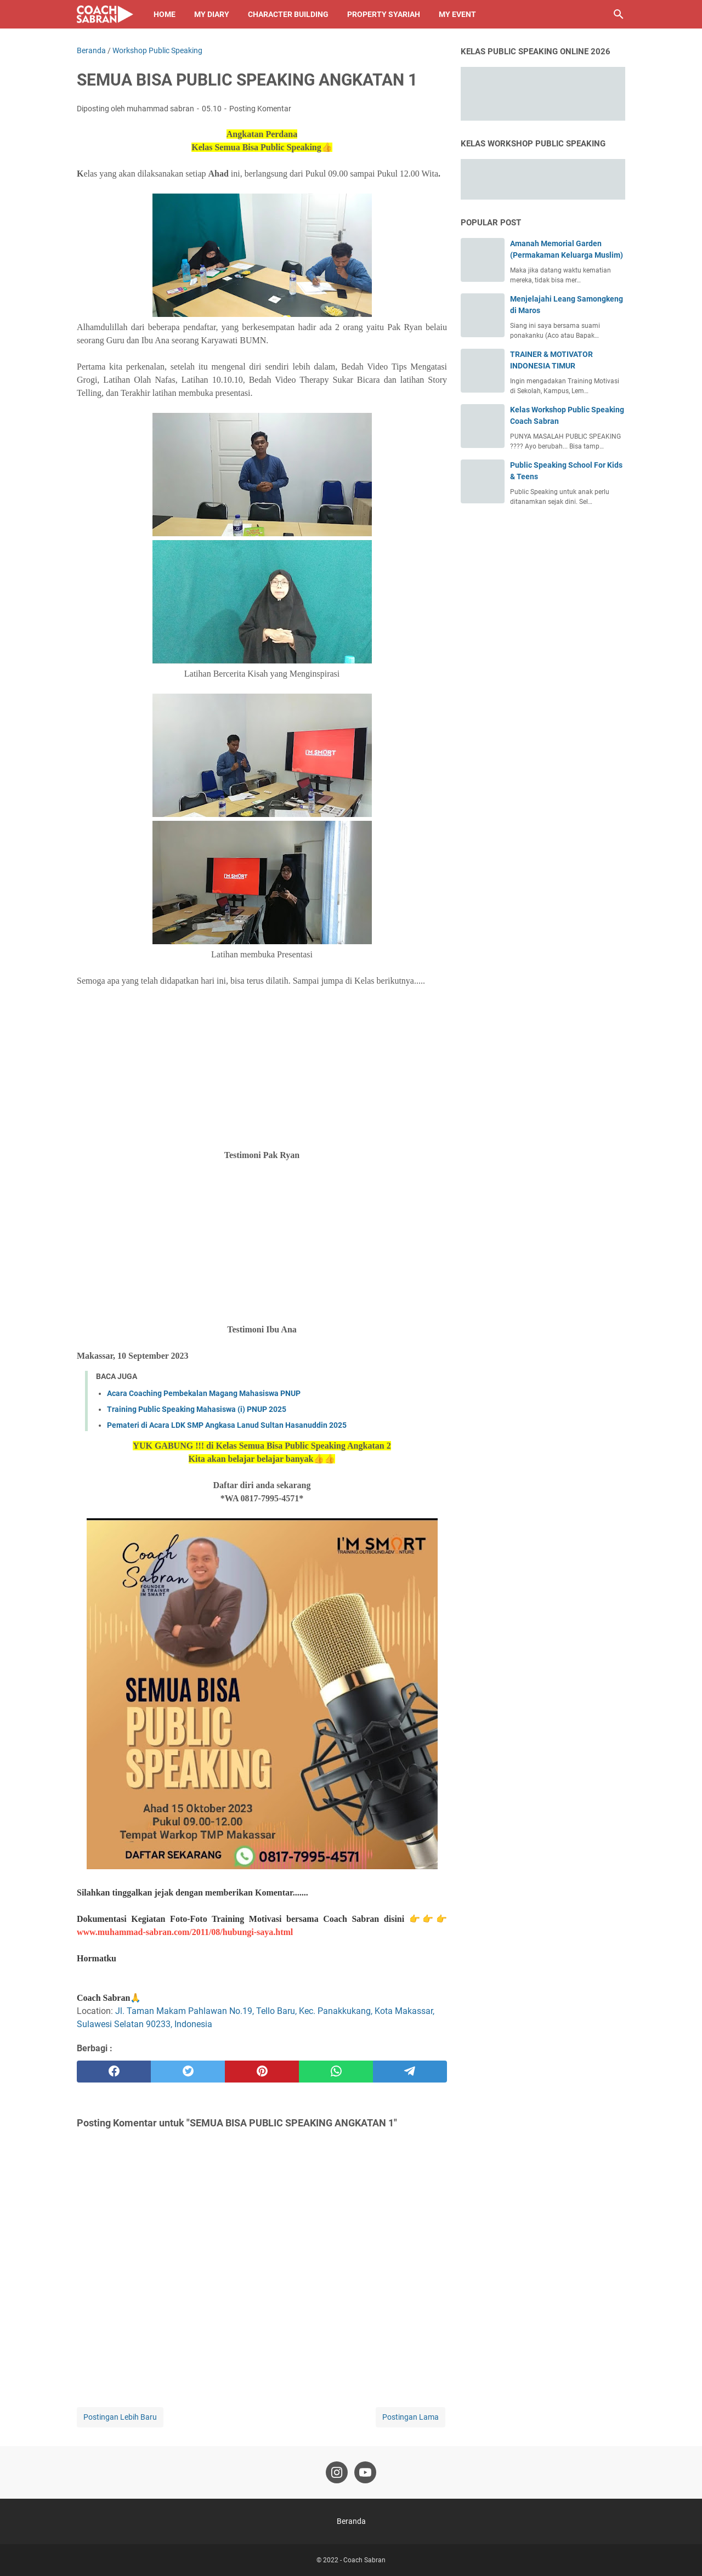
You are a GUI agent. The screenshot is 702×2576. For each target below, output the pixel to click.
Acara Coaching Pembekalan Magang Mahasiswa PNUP (204, 1393)
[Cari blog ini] (618, 14)
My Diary (211, 14)
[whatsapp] (336, 2072)
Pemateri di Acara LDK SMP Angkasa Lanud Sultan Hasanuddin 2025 (227, 1425)
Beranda (351, 2521)
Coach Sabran (364, 2560)
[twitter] (188, 2072)
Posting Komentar (260, 108)
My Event (457, 14)
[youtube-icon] (365, 2472)
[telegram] (410, 2072)
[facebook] (114, 2072)
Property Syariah (383, 14)
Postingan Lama (410, 2417)
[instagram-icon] (337, 2472)
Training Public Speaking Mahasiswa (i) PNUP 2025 (196, 1409)
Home (165, 14)
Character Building (288, 14)
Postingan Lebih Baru (120, 2417)
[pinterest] (262, 2072)
